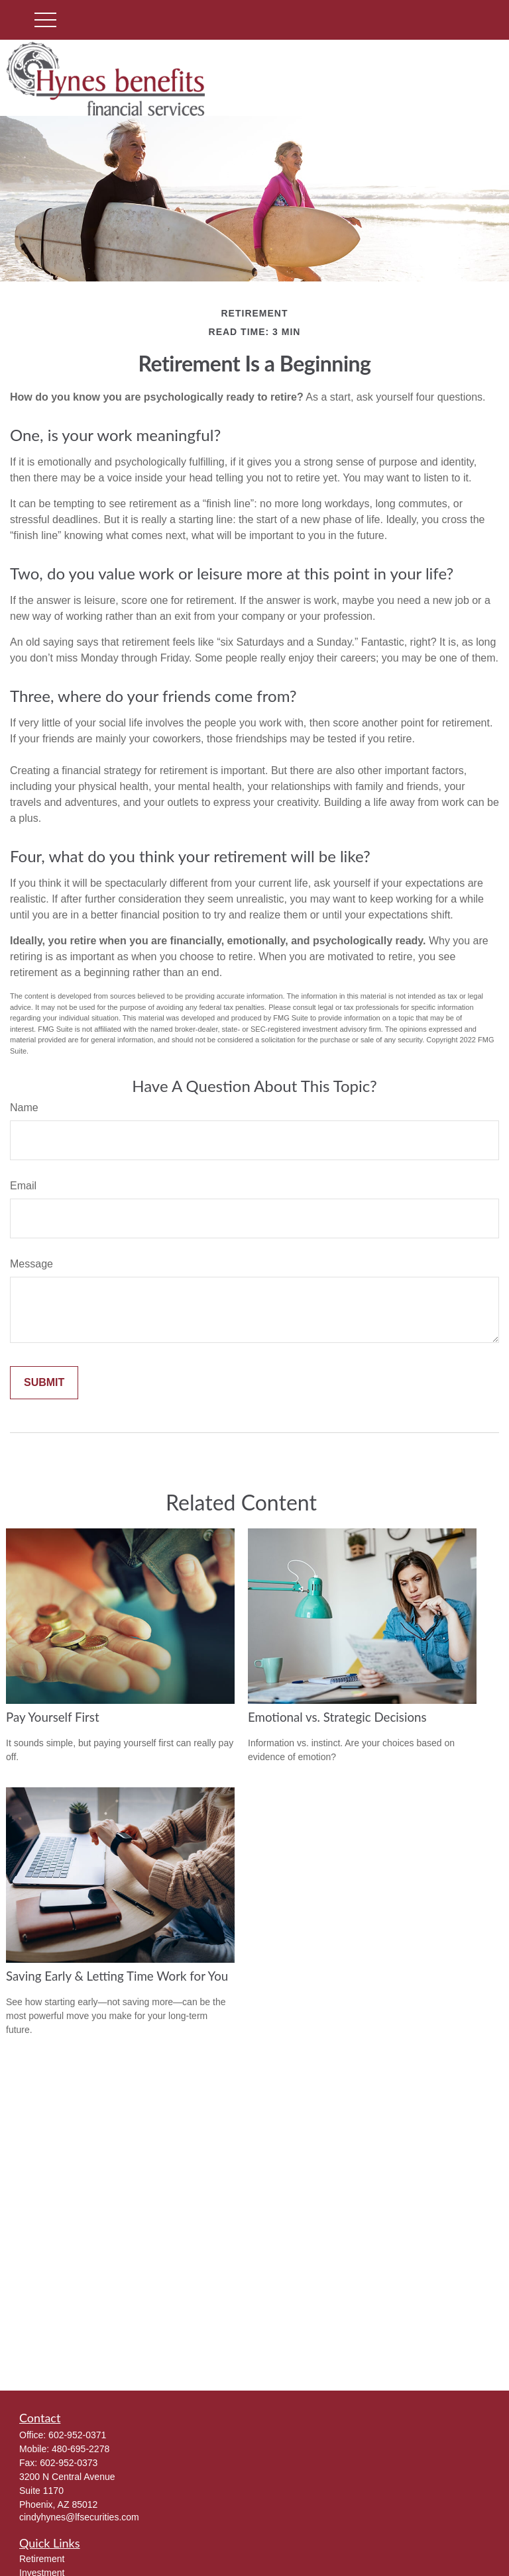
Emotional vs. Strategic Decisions (337, 1717)
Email (23, 1185)
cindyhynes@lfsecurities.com (79, 2517)
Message (31, 1263)
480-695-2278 (80, 2449)
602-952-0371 (77, 2435)
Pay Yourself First (52, 1717)
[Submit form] (44, 1382)
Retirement (41, 2558)
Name (24, 1107)
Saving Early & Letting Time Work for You (117, 1976)
